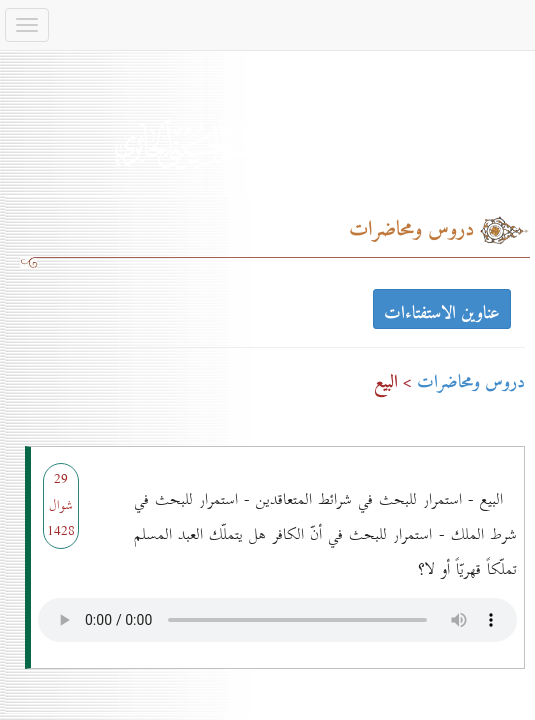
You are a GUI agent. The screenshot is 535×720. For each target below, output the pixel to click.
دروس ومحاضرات (471, 382)
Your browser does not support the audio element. (277, 615)
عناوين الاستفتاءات (442, 311)
